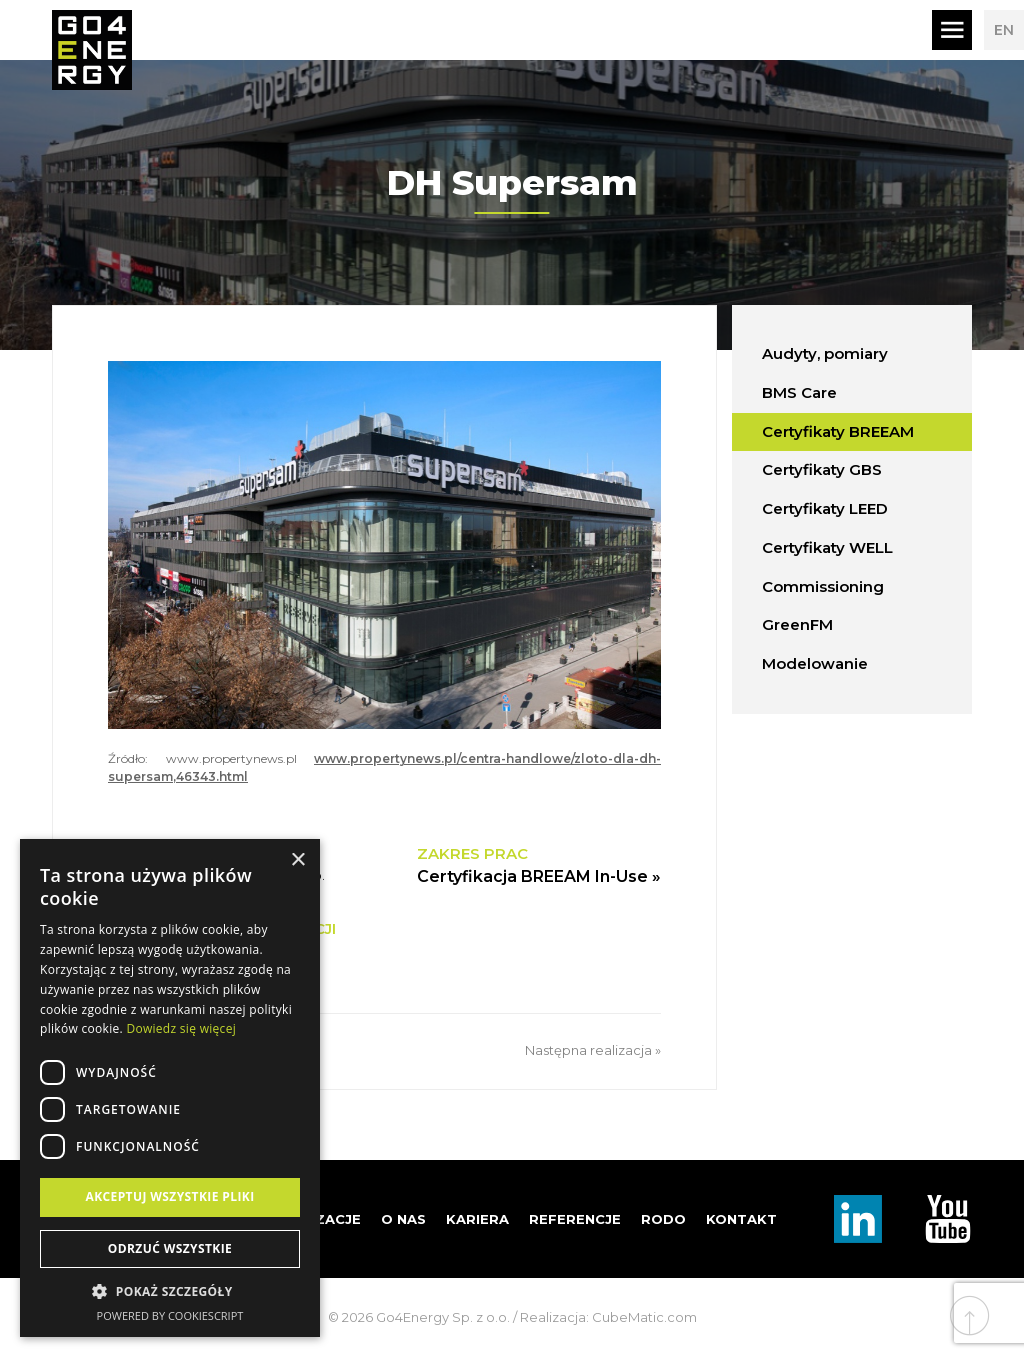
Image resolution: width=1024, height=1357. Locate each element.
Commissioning (823, 586)
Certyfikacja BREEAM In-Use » (539, 876)
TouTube (948, 1219)
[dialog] (170, 1088)
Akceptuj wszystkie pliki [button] (169, 1196)
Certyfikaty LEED (825, 508)
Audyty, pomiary (825, 353)
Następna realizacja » (593, 1050)
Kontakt (741, 1219)
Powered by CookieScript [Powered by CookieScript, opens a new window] (170, 1315)
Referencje (575, 1219)
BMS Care (799, 392)
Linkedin (858, 1219)
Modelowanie (815, 663)
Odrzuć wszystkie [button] (170, 1248)
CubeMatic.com (644, 1317)
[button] (170, 1292)
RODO (663, 1219)
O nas (403, 1219)
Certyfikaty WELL (827, 547)
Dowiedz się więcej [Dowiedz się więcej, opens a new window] (181, 1028)
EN (1004, 30)
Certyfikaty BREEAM (838, 431)
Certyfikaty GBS (822, 469)
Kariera (477, 1219)
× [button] (297, 860)
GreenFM (797, 624)
